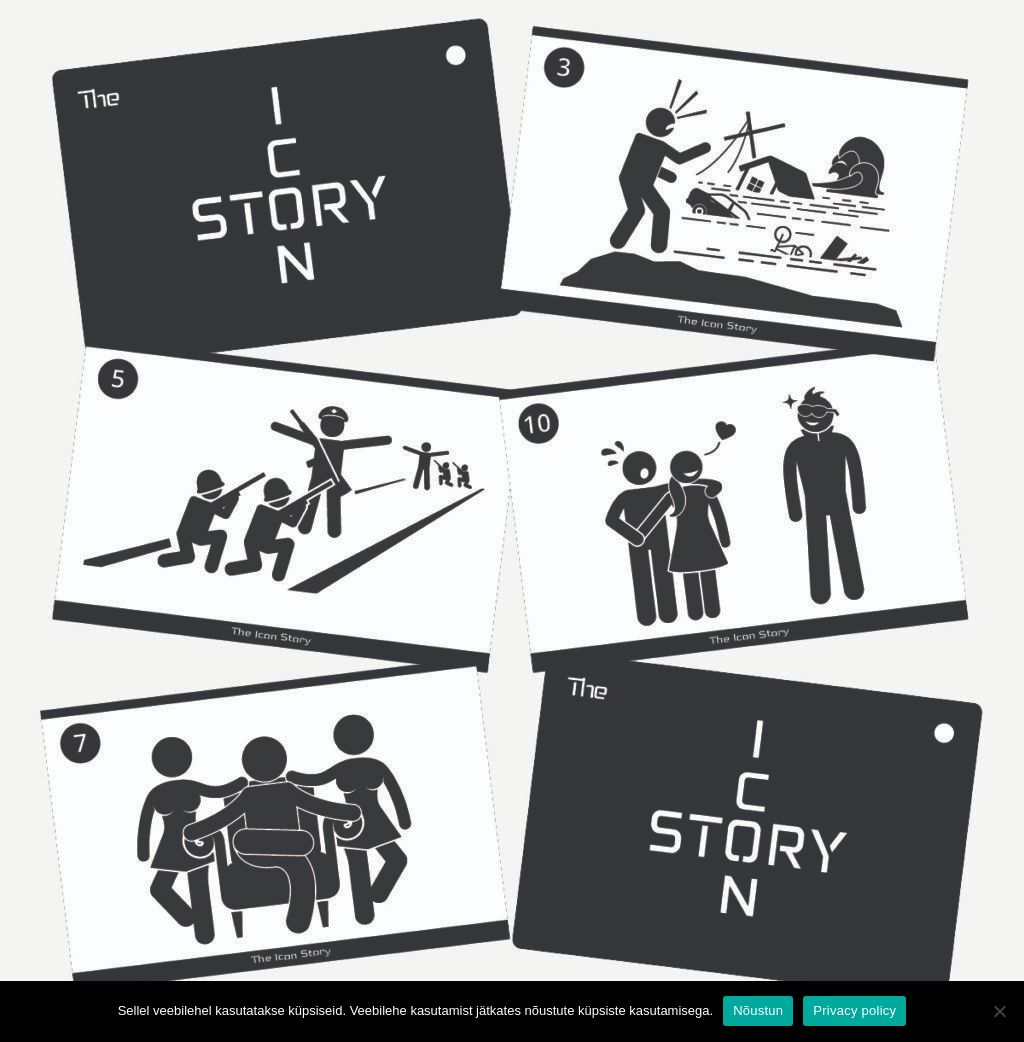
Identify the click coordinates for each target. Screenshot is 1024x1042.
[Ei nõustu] (999, 1011)
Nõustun (758, 1010)
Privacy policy (854, 1010)
